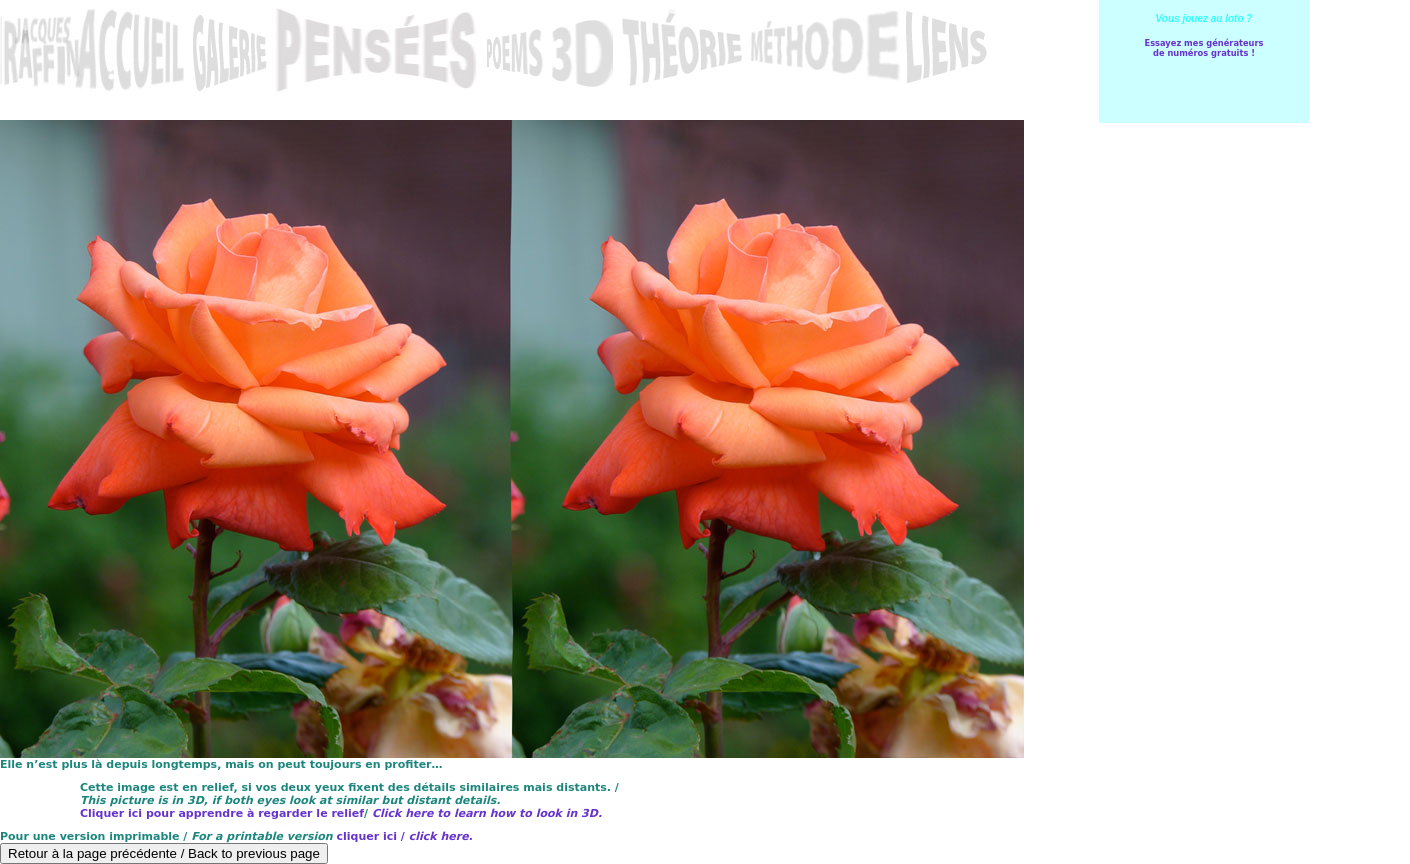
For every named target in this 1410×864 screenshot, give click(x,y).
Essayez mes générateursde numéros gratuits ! (1203, 48)
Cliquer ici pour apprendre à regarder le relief (222, 813)
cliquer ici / (404, 836)
